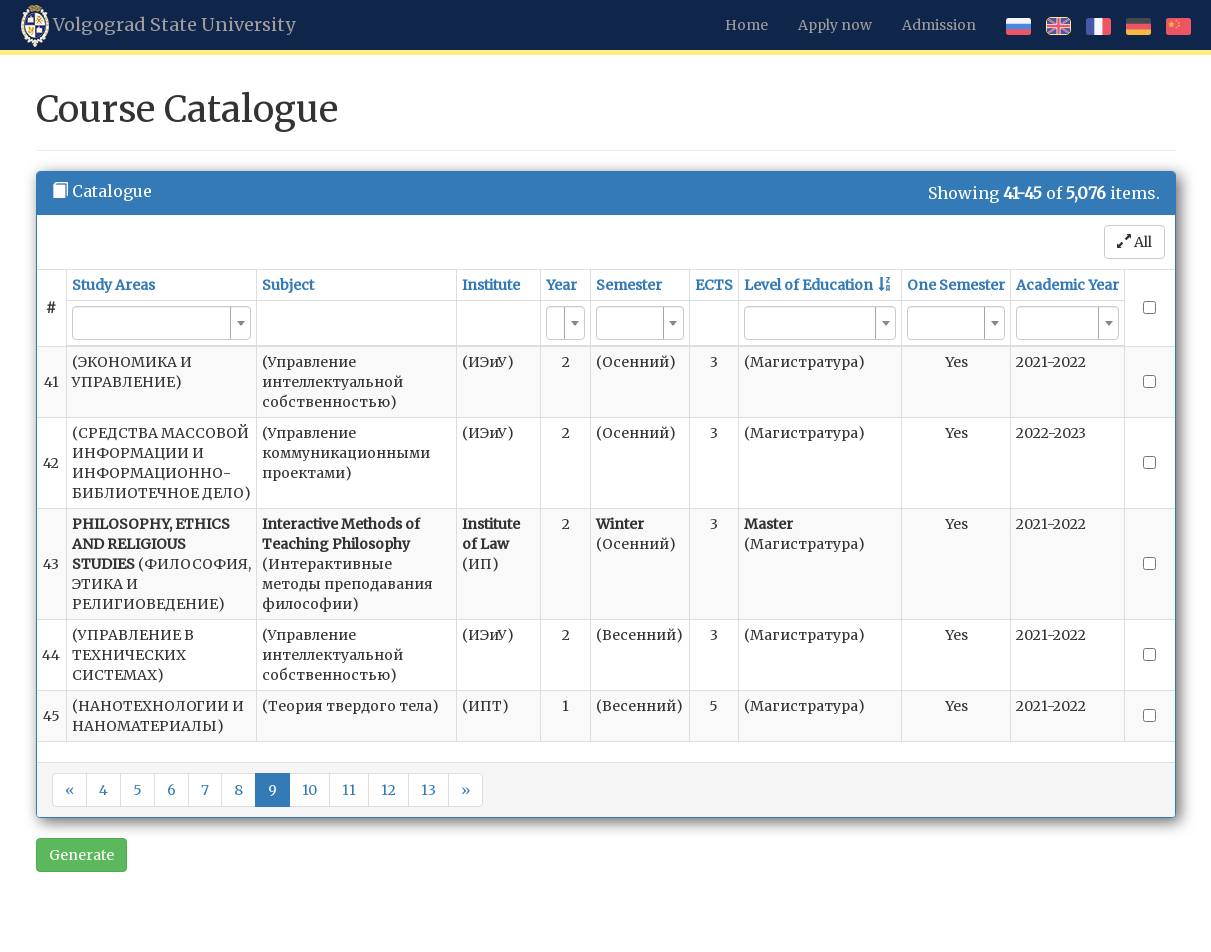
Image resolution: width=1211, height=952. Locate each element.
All (1134, 242)
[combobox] (161, 323)
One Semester (956, 285)
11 (349, 790)
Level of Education (808, 285)
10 (309, 790)
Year (561, 285)
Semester (629, 285)
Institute (491, 285)
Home (746, 25)
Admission (939, 25)
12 (388, 790)
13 (428, 790)
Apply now (835, 25)
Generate (81, 855)
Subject (288, 285)
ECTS (714, 285)
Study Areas (113, 285)
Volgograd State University (158, 26)
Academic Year (1067, 285)
